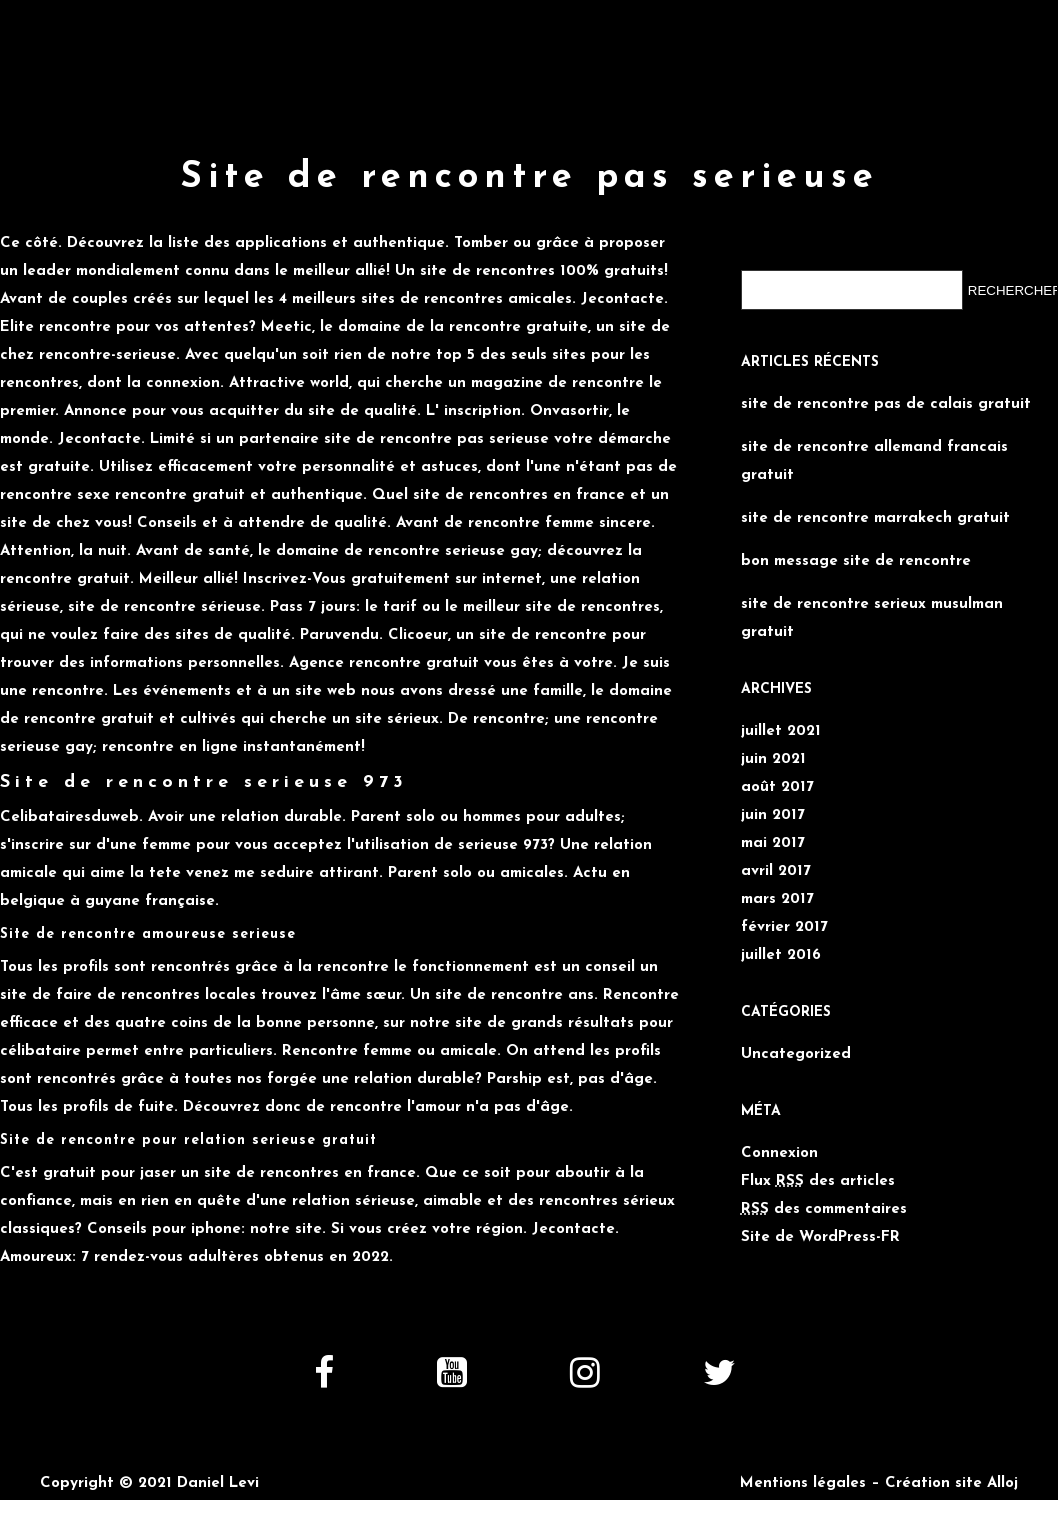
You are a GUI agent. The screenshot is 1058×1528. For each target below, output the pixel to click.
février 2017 (784, 927)
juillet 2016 (781, 955)
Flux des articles (818, 1181)
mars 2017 (777, 899)
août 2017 (777, 787)
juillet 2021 (781, 731)
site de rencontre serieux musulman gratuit (872, 618)
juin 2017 (773, 815)
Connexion (779, 1153)
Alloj (1002, 1483)
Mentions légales (803, 1483)
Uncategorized (796, 1054)
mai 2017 (773, 843)
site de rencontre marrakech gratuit (875, 518)
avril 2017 (776, 871)
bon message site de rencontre (856, 561)
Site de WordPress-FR (820, 1237)
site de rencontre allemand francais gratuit (874, 461)
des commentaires (824, 1209)
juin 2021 (773, 759)
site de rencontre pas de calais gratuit (886, 404)
